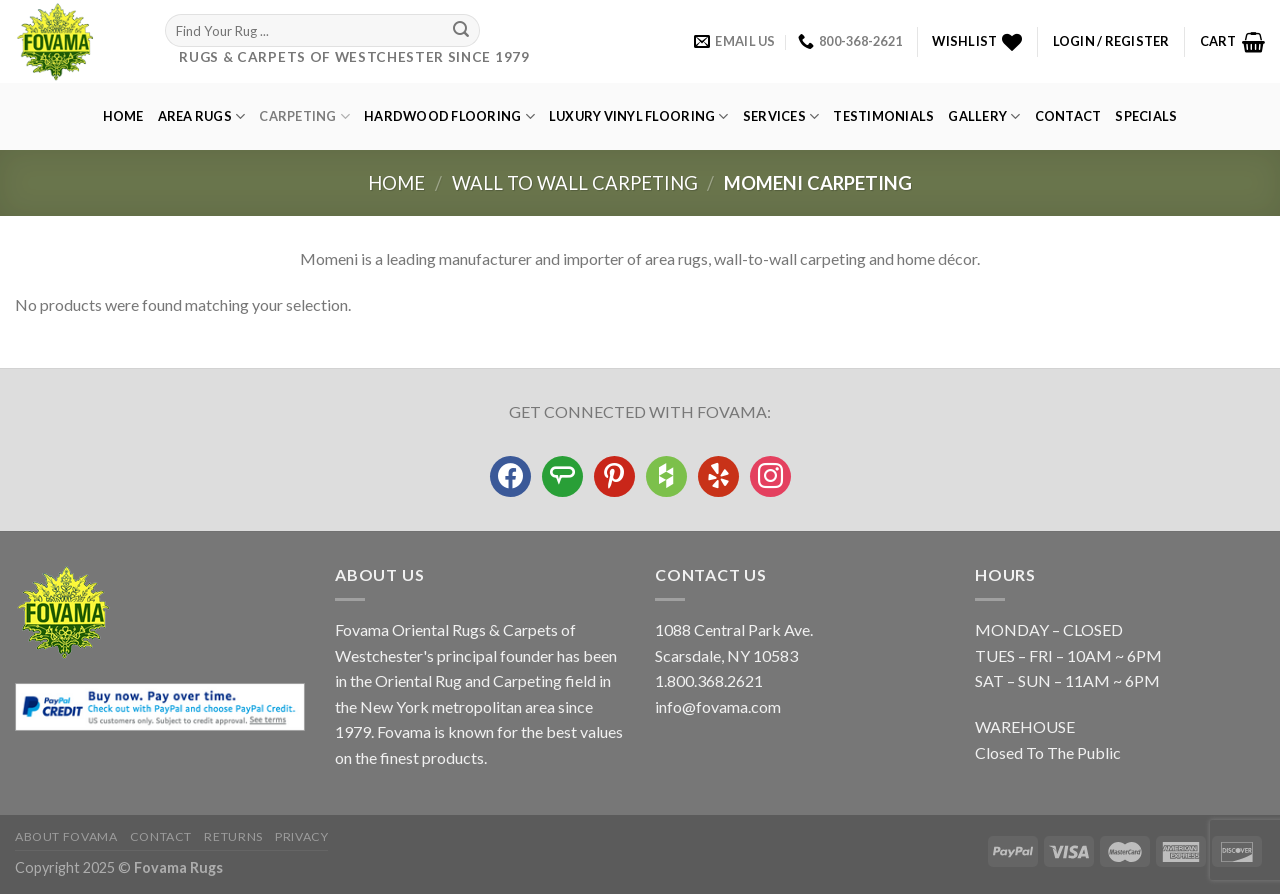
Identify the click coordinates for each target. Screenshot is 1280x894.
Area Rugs (202, 116)
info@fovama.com (718, 706)
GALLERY (984, 116)
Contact (1068, 116)
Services (781, 116)
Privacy (301, 836)
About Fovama (66, 836)
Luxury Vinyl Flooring (639, 116)
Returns (233, 836)
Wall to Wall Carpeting (575, 183)
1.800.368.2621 (709, 680)
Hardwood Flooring (449, 116)
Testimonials (883, 116)
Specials (1146, 116)
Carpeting (304, 116)
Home (123, 116)
